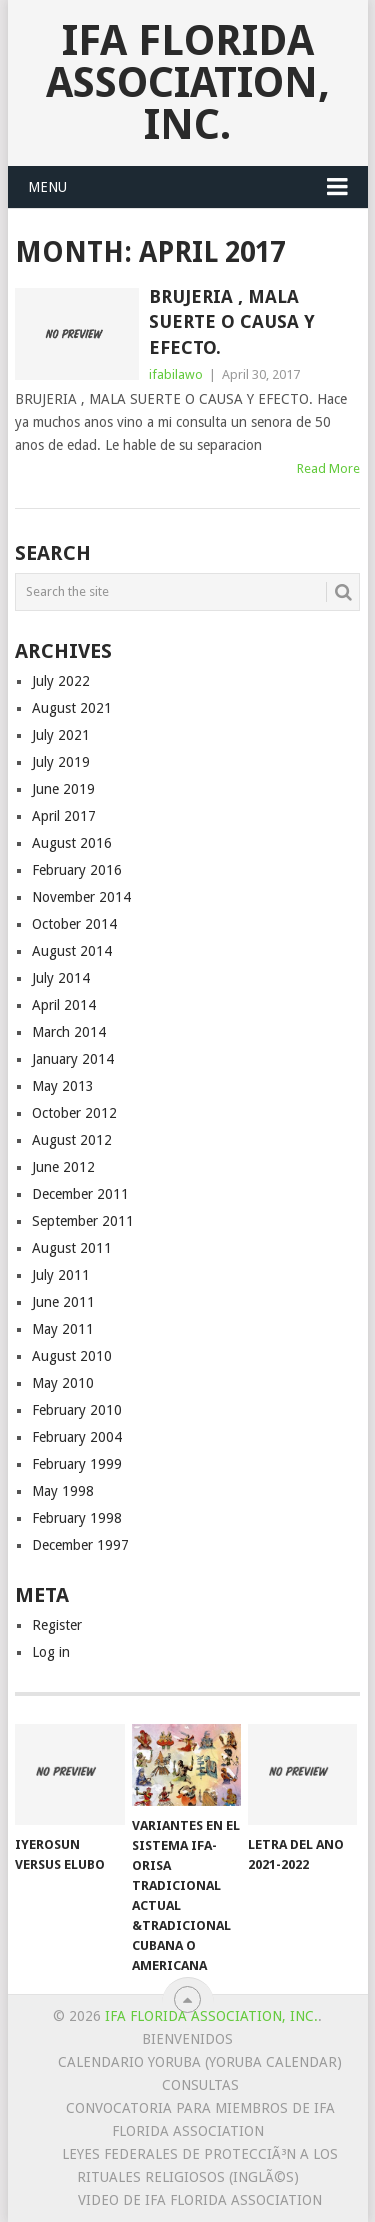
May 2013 (63, 1086)
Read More (328, 468)
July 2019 (61, 762)
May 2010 (63, 1383)
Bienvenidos (187, 2039)
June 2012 (63, 1167)
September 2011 (83, 1221)
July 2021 (61, 735)
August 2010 (72, 1356)
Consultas (200, 2085)
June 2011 (63, 1302)
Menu (47, 187)
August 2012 (72, 1140)
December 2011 (80, 1194)
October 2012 (74, 1113)
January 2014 (73, 1059)
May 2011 (63, 1329)
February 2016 (77, 870)
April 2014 (64, 1005)
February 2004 (77, 1437)
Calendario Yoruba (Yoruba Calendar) (200, 2062)
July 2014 (61, 978)
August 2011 (72, 1248)
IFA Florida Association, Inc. (188, 82)
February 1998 (77, 1518)
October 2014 (74, 924)
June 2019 (63, 789)
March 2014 (69, 1032)
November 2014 (81, 897)
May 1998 (63, 1491)
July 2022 (61, 681)
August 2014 (72, 951)
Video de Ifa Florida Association (200, 2200)
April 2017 (64, 816)
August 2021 (72, 708)
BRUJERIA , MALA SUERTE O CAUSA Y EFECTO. (232, 321)
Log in (51, 1652)
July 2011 (61, 1275)
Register (57, 1625)
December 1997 (80, 1545)
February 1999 (77, 1464)
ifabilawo (176, 374)
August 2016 (72, 843)
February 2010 (77, 1410)
